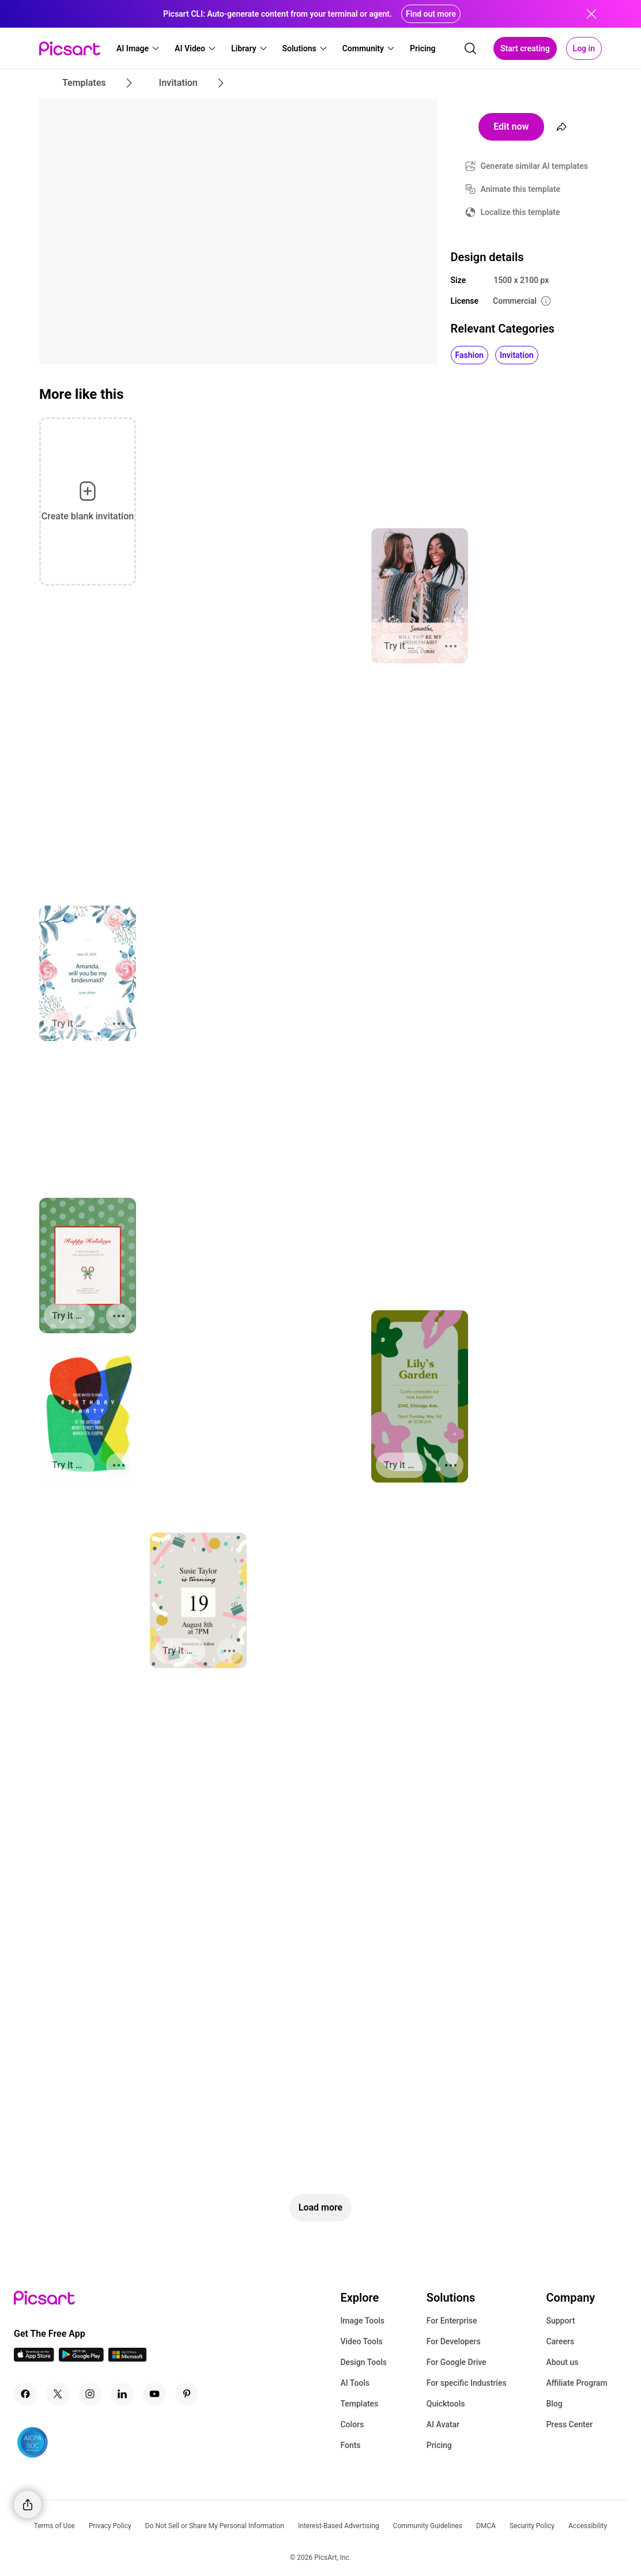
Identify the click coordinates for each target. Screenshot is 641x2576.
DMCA (486, 2526)
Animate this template (521, 189)
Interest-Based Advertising (338, 2526)
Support (560, 2320)
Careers (560, 2341)
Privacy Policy (110, 2526)
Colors (352, 2424)
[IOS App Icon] (34, 2358)
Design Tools (363, 2362)
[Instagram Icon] (89, 2393)
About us (562, 2362)
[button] (138, 48)
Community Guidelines (427, 2526)
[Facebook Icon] (25, 2393)
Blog (554, 2403)
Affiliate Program (576, 2383)
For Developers (454, 2341)
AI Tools (354, 2383)
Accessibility (587, 2526)
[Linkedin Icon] (122, 2393)
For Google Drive (457, 2362)
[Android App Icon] (81, 2358)
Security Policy (532, 2526)
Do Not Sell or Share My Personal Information (214, 2526)
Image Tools (362, 2320)
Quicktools (446, 2403)
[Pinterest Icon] (186, 2393)
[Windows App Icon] (127, 2358)
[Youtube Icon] (154, 2393)
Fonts (350, 2445)
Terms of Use (54, 2526)
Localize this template (520, 212)
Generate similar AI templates (535, 166)
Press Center (569, 2424)
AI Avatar (443, 2424)
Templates (359, 2403)
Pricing (439, 2445)
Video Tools (361, 2341)
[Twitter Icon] (57, 2393)
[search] (470, 48)
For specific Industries (467, 2383)
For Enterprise (452, 2320)
